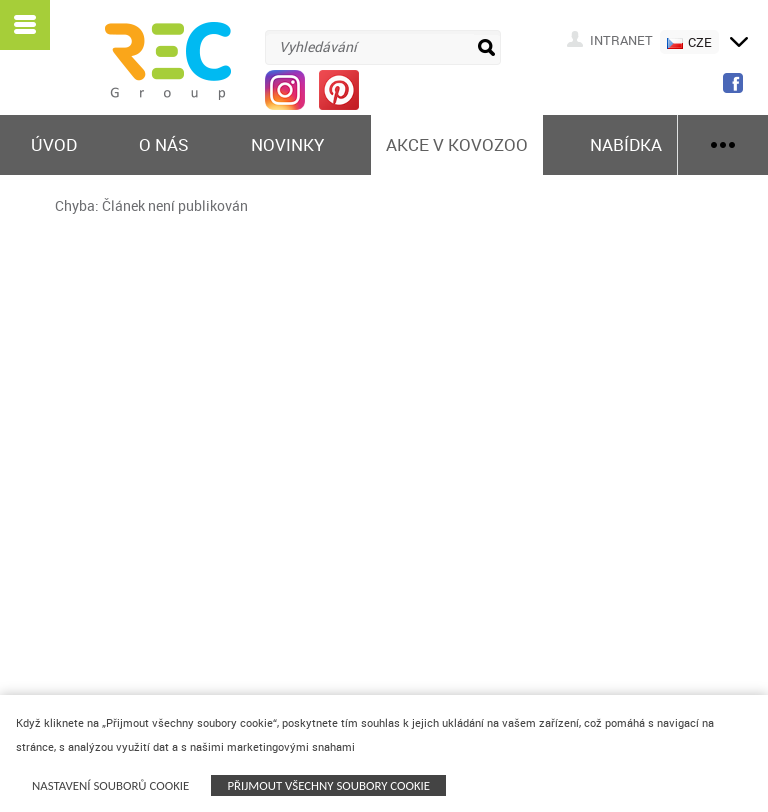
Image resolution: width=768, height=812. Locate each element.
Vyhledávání (318, 46)
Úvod (54, 144)
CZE (689, 42)
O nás (164, 144)
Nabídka (626, 144)
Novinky (287, 144)
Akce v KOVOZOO (457, 144)
